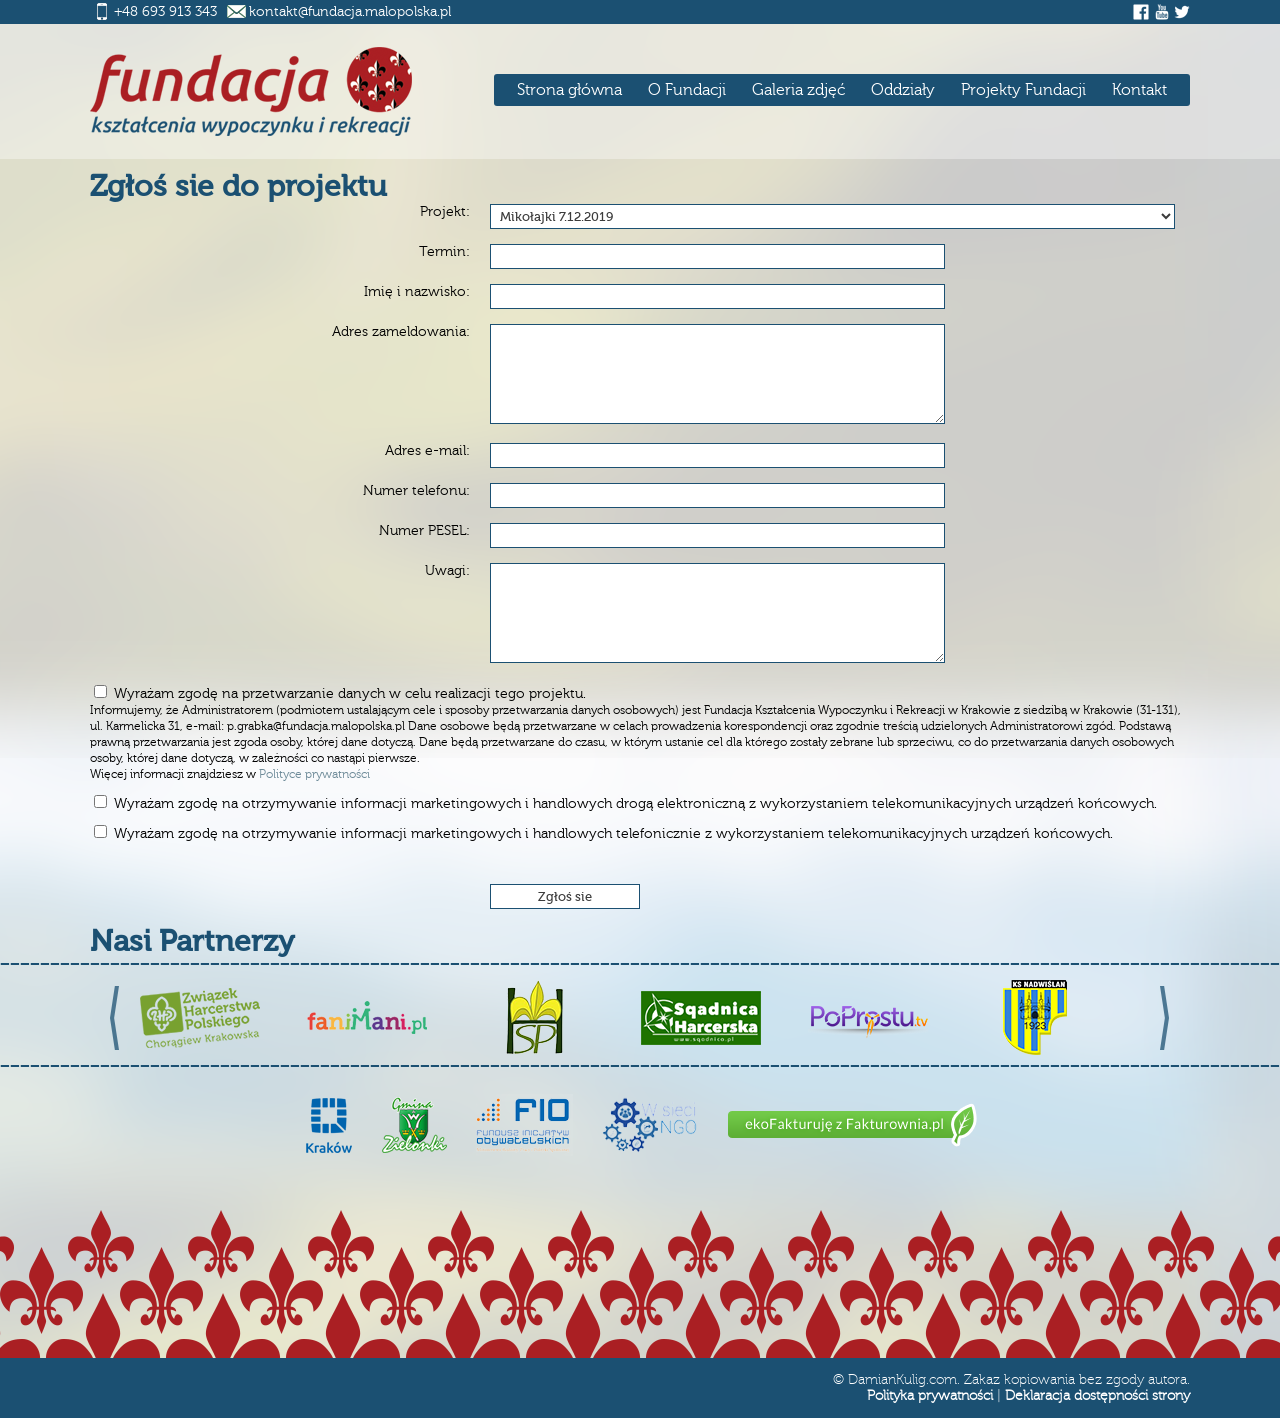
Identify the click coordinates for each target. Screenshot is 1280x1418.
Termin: (444, 252)
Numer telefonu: (416, 491)
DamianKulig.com (902, 1380)
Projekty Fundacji (1023, 90)
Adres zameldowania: (401, 332)
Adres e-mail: (427, 451)
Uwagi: (447, 571)
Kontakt (1139, 90)
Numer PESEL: (424, 531)
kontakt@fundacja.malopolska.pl (350, 12)
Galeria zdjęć (798, 90)
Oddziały (903, 90)
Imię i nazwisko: (417, 292)
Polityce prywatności (314, 774)
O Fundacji (687, 90)
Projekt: (445, 212)
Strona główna (569, 90)
